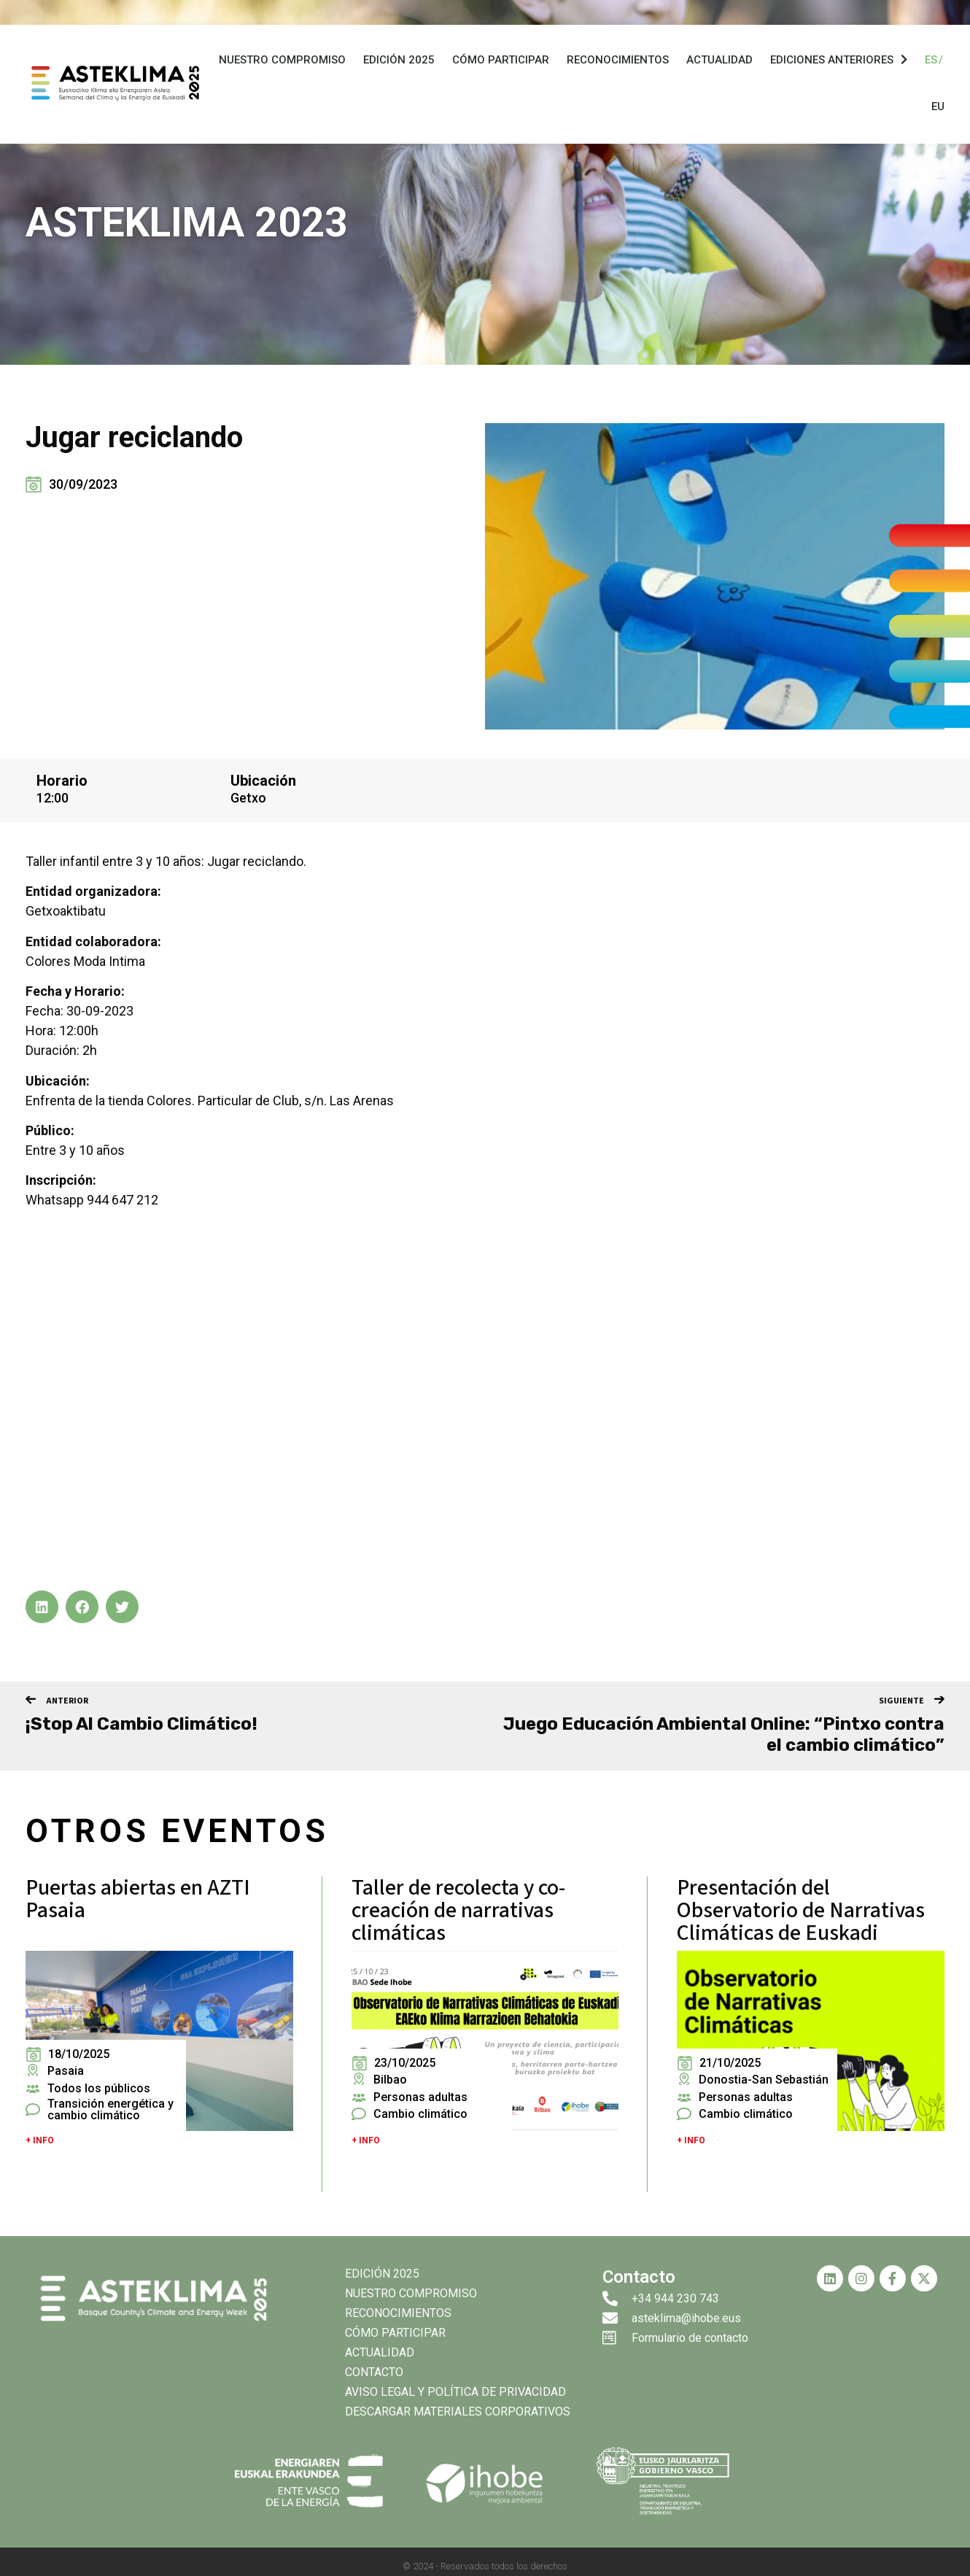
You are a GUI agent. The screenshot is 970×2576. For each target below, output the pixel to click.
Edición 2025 (399, 62)
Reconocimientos (618, 62)
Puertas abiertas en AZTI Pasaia (138, 1899)
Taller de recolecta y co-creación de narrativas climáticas (458, 1910)
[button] (42, 1606)
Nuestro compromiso (282, 62)
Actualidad (719, 62)
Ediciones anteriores (838, 63)
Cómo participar (500, 62)
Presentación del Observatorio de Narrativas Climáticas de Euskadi (801, 1910)
